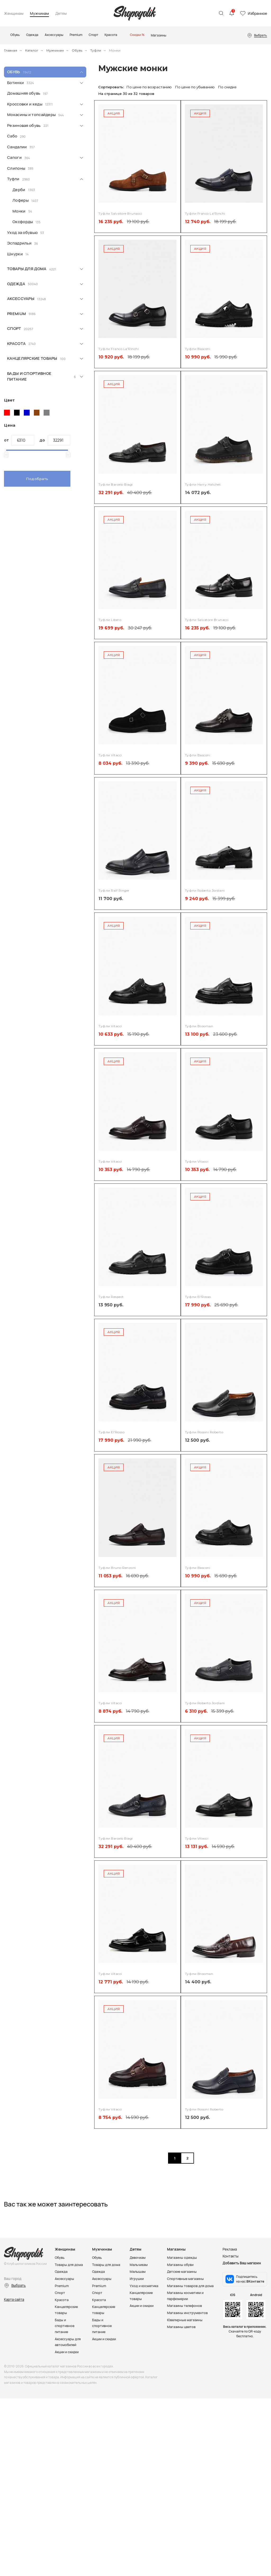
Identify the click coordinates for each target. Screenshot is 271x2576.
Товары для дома (27, 268)
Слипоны (16, 168)
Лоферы (20, 200)
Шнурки (15, 254)
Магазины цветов (181, 2325)
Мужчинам (39, 13)
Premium (16, 313)
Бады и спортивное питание (29, 376)
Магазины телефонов (185, 2304)
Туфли (95, 50)
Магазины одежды (182, 2257)
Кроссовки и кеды (24, 104)
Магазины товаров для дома (190, 2285)
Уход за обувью (22, 232)
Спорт (14, 328)
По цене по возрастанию (149, 87)
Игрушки (137, 2278)
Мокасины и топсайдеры (31, 114)
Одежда (16, 284)
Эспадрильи (19, 243)
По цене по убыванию (195, 87)
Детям (61, 13)
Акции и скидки (68, 2349)
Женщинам (14, 13)
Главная (10, 50)
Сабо (12, 136)
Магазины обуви (181, 2264)
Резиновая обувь (24, 125)
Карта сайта (14, 2299)
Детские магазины (182, 2271)
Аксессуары (20, 298)
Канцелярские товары (32, 358)
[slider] (6, 454)
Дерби (18, 189)
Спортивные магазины (186, 2278)
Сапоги (14, 157)
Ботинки (15, 82)
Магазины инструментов (188, 2311)
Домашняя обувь (23, 93)
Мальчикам (139, 2264)
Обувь (77, 50)
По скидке (227, 87)
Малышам (138, 2271)
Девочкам (138, 2257)
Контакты (230, 2256)
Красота (16, 343)
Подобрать (37, 479)
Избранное (257, 13)
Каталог (31, 50)
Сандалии (17, 147)
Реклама (230, 2249)
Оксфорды (22, 221)
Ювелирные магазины (185, 2318)
